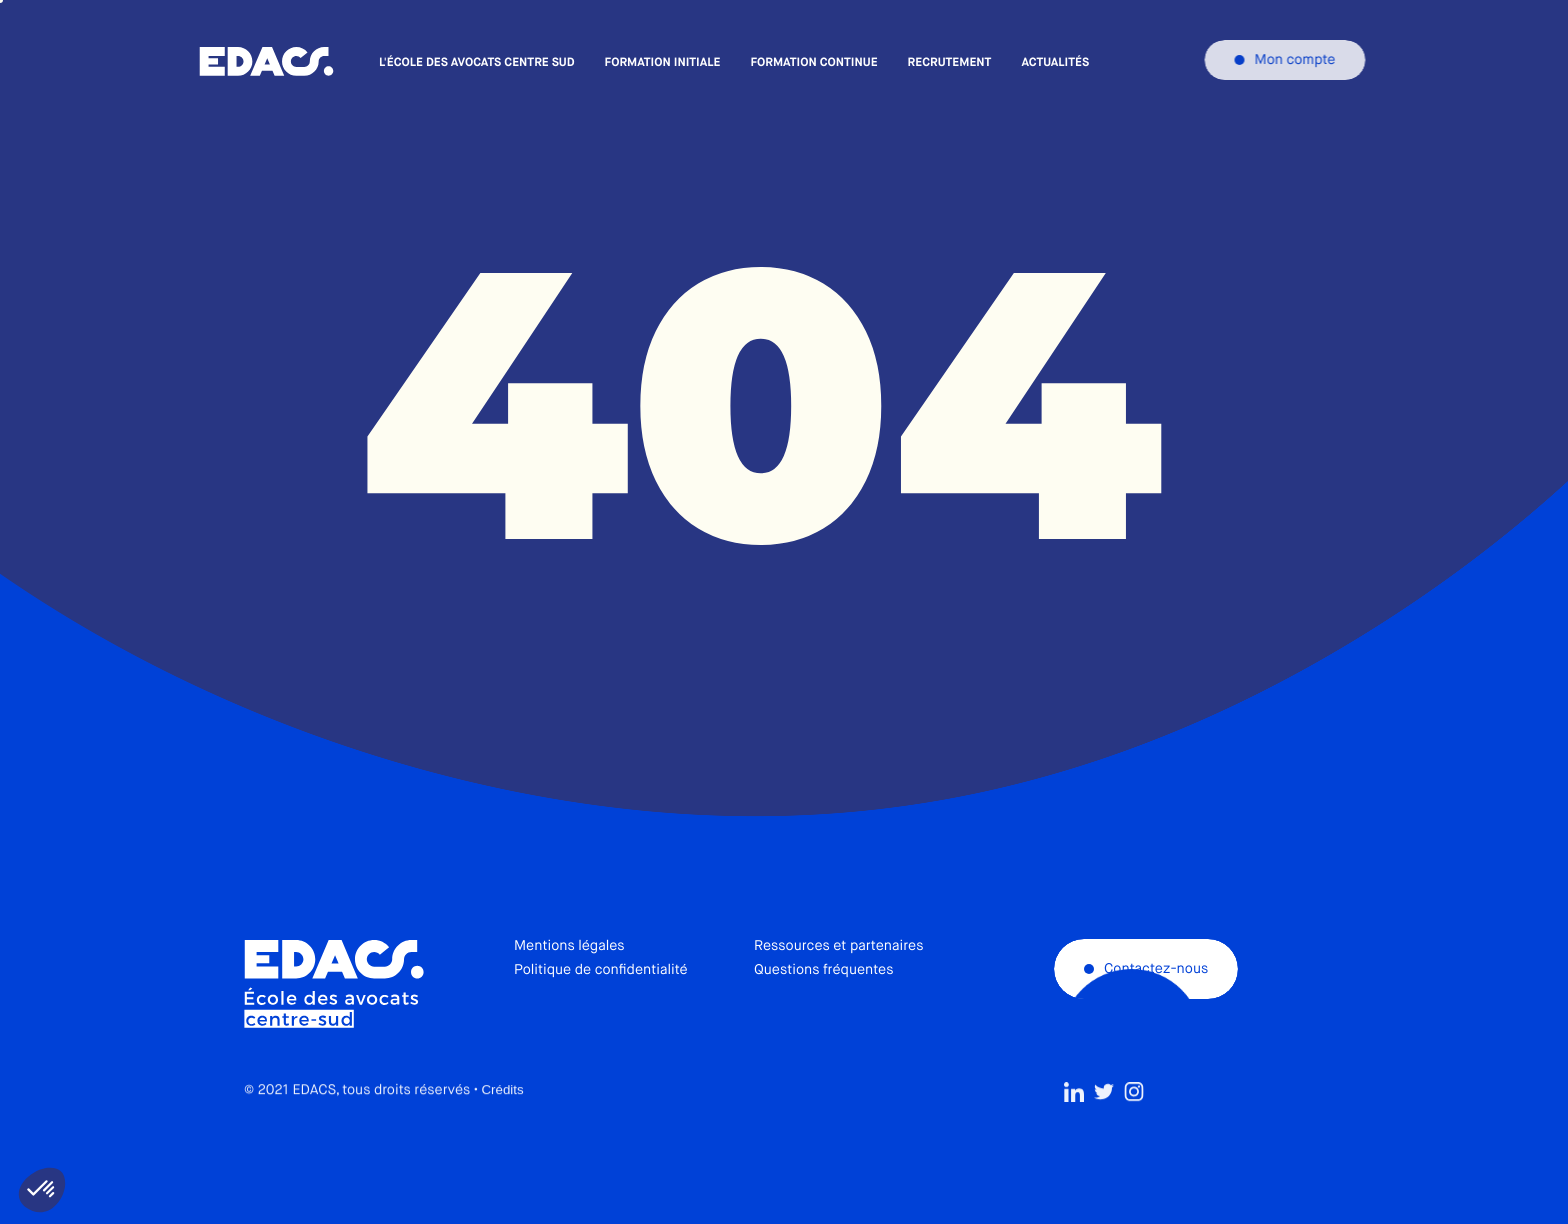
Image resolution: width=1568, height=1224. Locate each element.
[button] (42, 1190)
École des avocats (266, 62)
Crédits (502, 1134)
